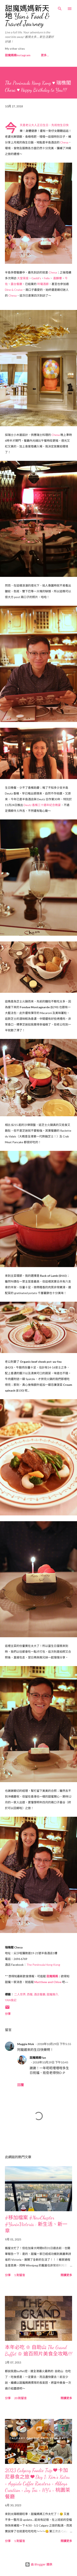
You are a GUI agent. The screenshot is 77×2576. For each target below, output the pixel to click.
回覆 (20, 2085)
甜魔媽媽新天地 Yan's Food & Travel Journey (27, 16)
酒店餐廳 (39, 1994)
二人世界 (20, 1994)
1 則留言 (19, 2275)
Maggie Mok (25, 2044)
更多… (45, 55)
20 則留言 (20, 2398)
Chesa (64, 142)
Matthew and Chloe (47, 1982)
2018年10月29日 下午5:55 (54, 2044)
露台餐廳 (16, 284)
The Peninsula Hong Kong (43, 1964)
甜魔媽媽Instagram (17, 55)
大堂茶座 (23, 278)
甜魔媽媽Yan (38, 2057)
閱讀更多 (66, 2275)
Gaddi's (36, 278)
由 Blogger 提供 (38, 2564)
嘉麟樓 (57, 278)
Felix (47, 278)
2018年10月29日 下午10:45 (50, 2062)
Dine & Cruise (14, 289)
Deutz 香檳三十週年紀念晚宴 (42, 805)
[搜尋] (59, 7)
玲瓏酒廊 (43, 284)
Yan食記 (10, 2000)
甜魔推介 (52, 1994)
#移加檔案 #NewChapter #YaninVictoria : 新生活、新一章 (36, 2224)
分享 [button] (8, 2013)
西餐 (30, 1994)
